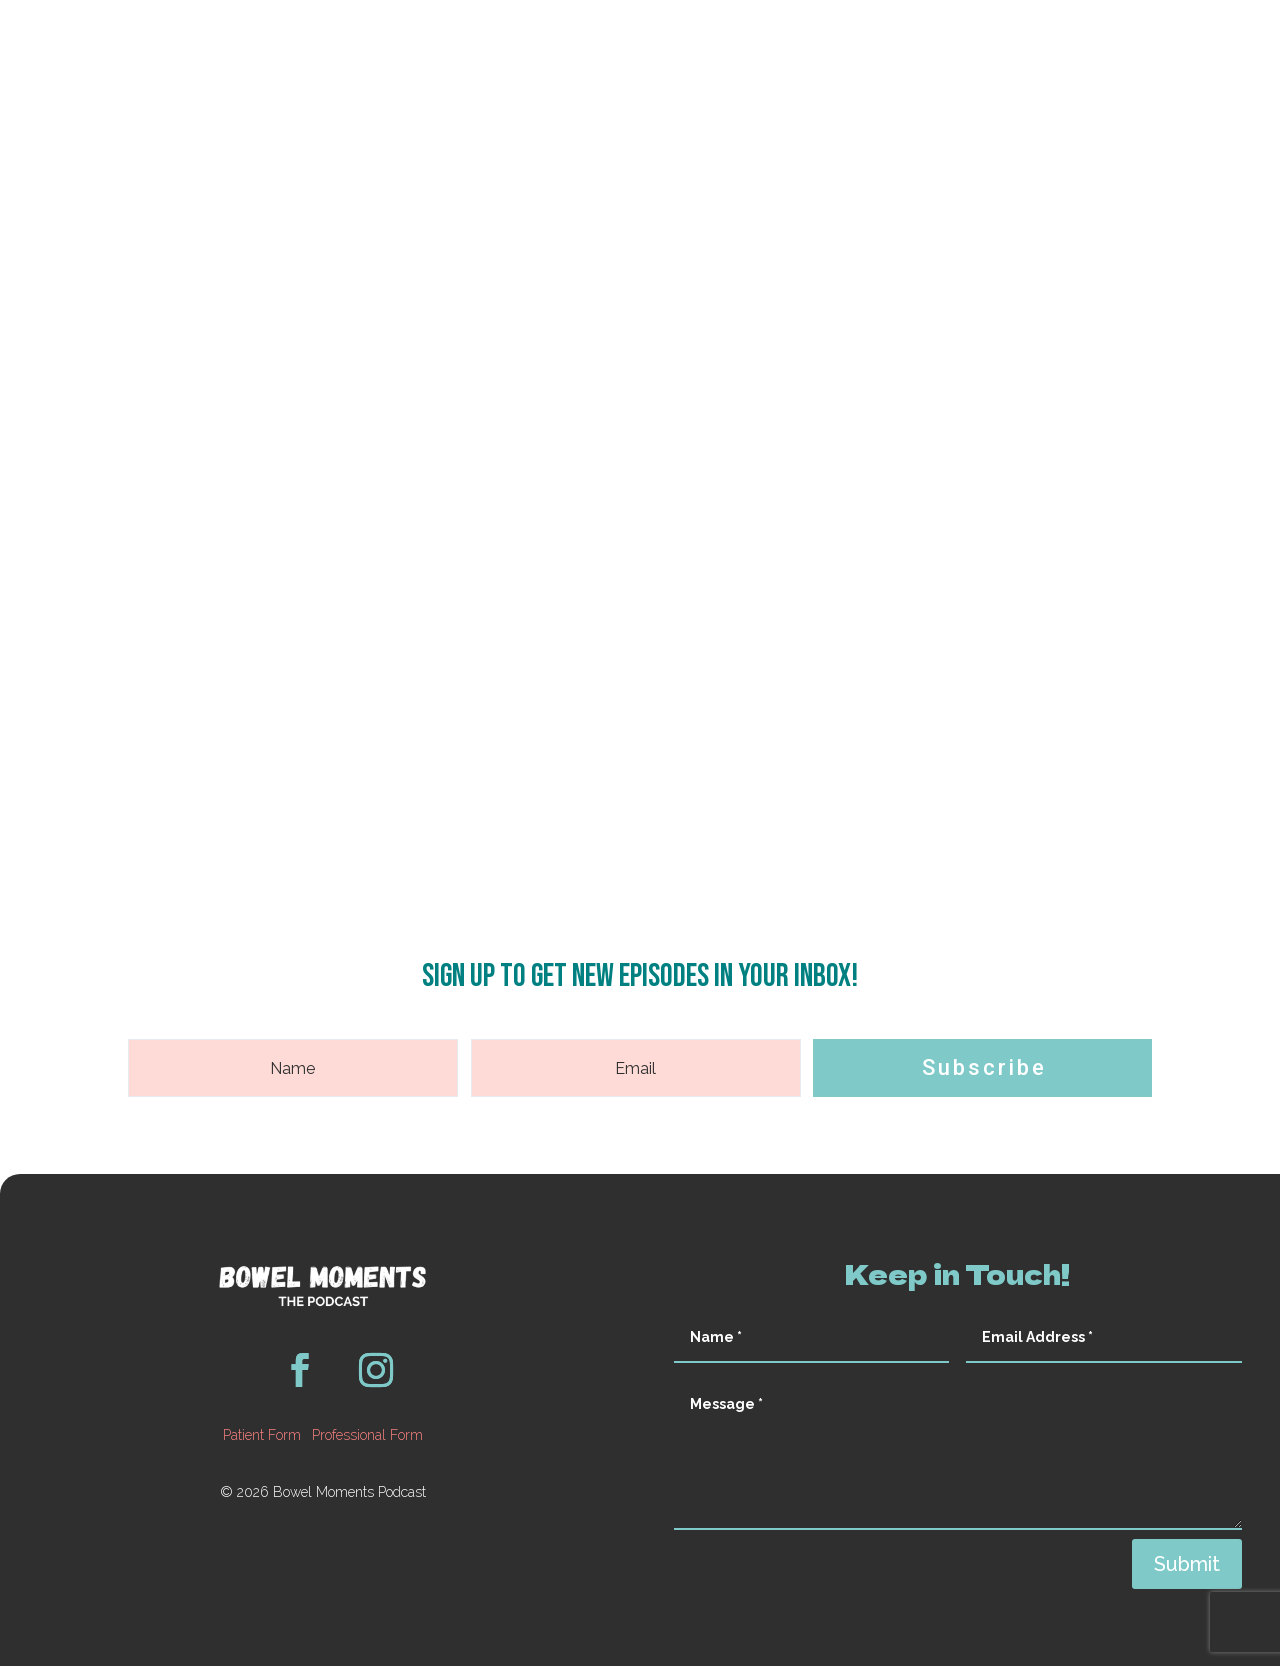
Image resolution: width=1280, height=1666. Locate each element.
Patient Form (262, 1435)
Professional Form (367, 1435)
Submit (1187, 1564)
